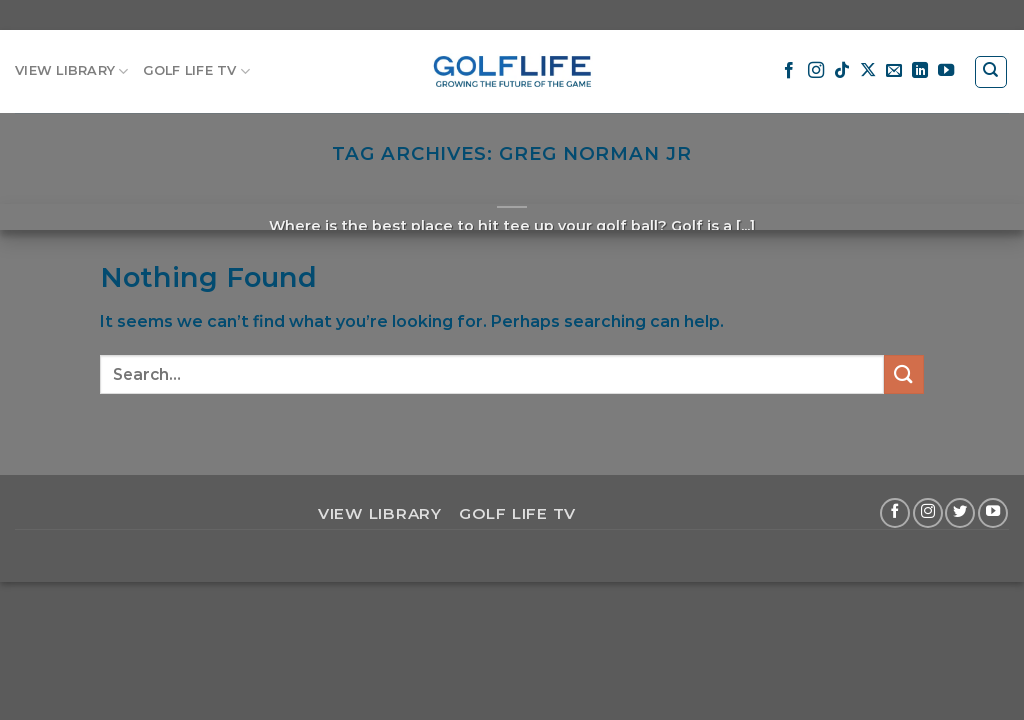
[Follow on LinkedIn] (920, 71)
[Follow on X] (868, 71)
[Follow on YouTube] (946, 71)
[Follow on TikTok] (842, 71)
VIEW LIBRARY (72, 71)
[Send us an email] (894, 71)
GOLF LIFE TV (197, 71)
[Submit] (904, 374)
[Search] (991, 72)
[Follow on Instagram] (816, 71)
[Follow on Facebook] (789, 71)
